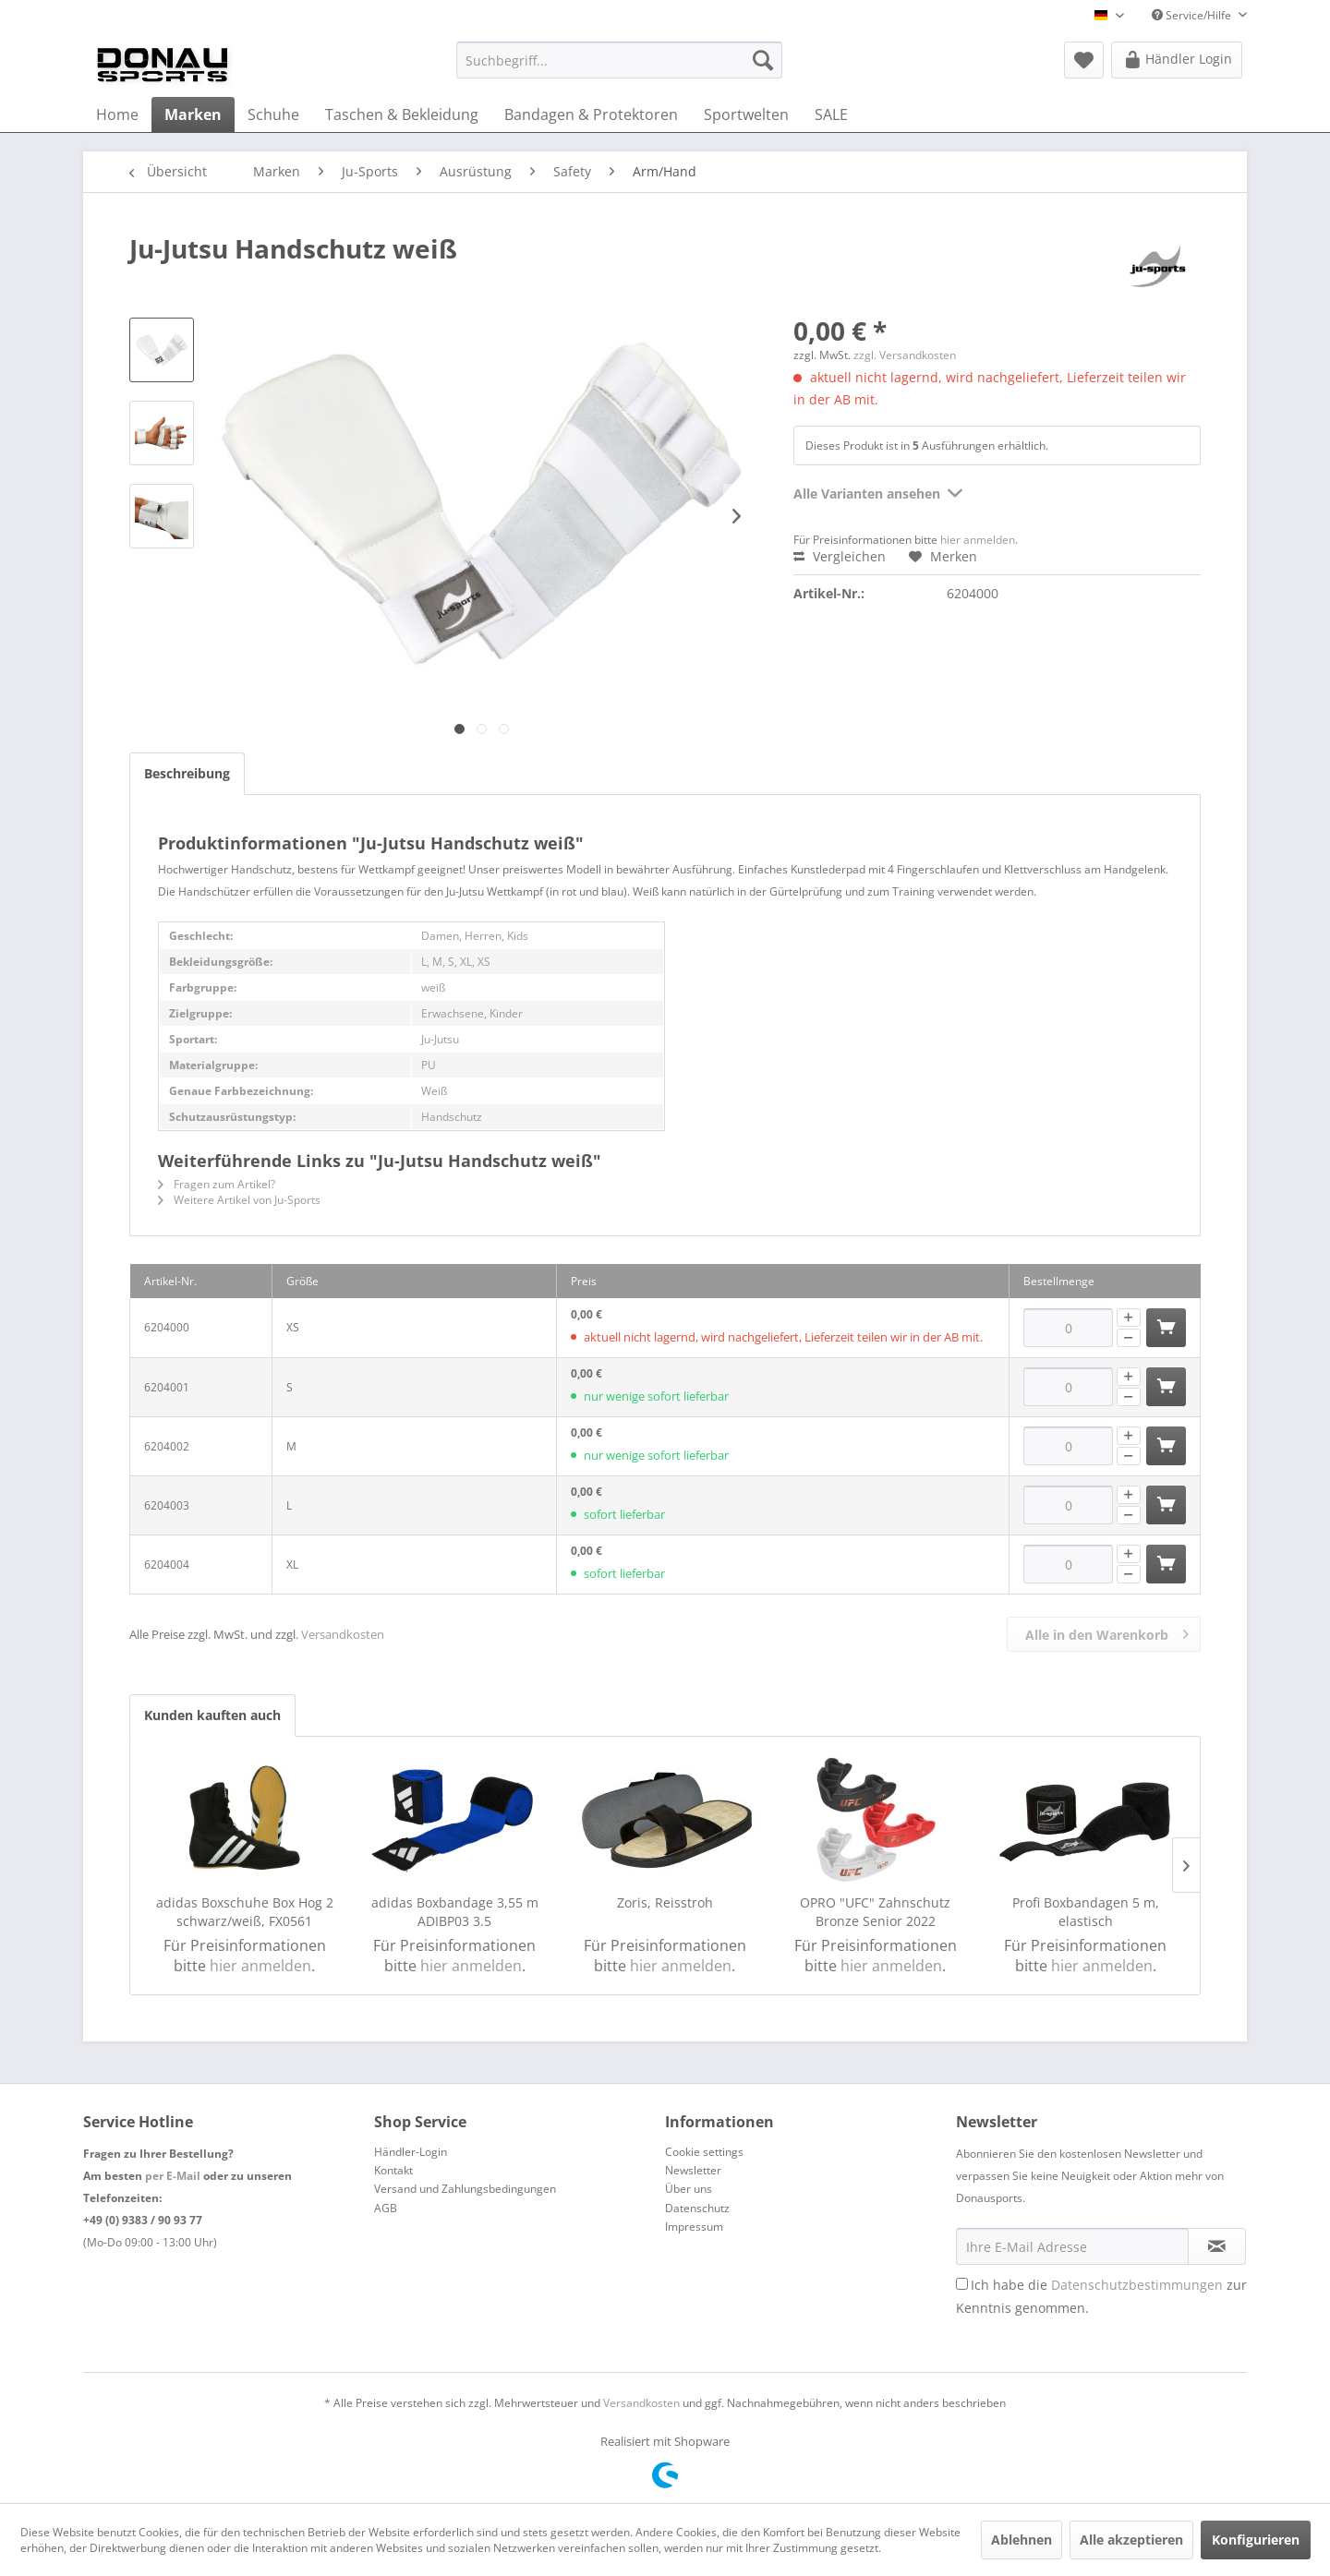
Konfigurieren (1256, 2539)
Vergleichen (839, 556)
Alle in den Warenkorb (1107, 1631)
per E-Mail (172, 2176)
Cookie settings (704, 2152)
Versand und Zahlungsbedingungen (465, 2189)
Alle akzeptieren (1131, 2539)
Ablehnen (1021, 2539)
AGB (385, 2208)
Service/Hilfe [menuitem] (1193, 15)
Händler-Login (410, 2152)
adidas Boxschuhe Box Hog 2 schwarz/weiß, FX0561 (244, 1912)
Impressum (694, 2226)
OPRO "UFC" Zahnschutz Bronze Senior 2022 (875, 1912)
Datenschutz (697, 2208)
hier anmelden (977, 540)
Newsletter (693, 2170)
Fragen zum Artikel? (216, 1184)
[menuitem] (619, 60)
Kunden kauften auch (212, 1715)
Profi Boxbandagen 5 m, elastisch (1085, 1912)
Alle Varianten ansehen (877, 490)
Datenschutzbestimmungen (1137, 2284)
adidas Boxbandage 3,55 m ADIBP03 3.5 (454, 1912)
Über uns (688, 2189)
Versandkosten (342, 1634)
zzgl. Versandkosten (904, 355)
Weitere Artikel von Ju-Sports (239, 1200)
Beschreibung (187, 773)
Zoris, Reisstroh (665, 1902)
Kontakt (393, 2170)
